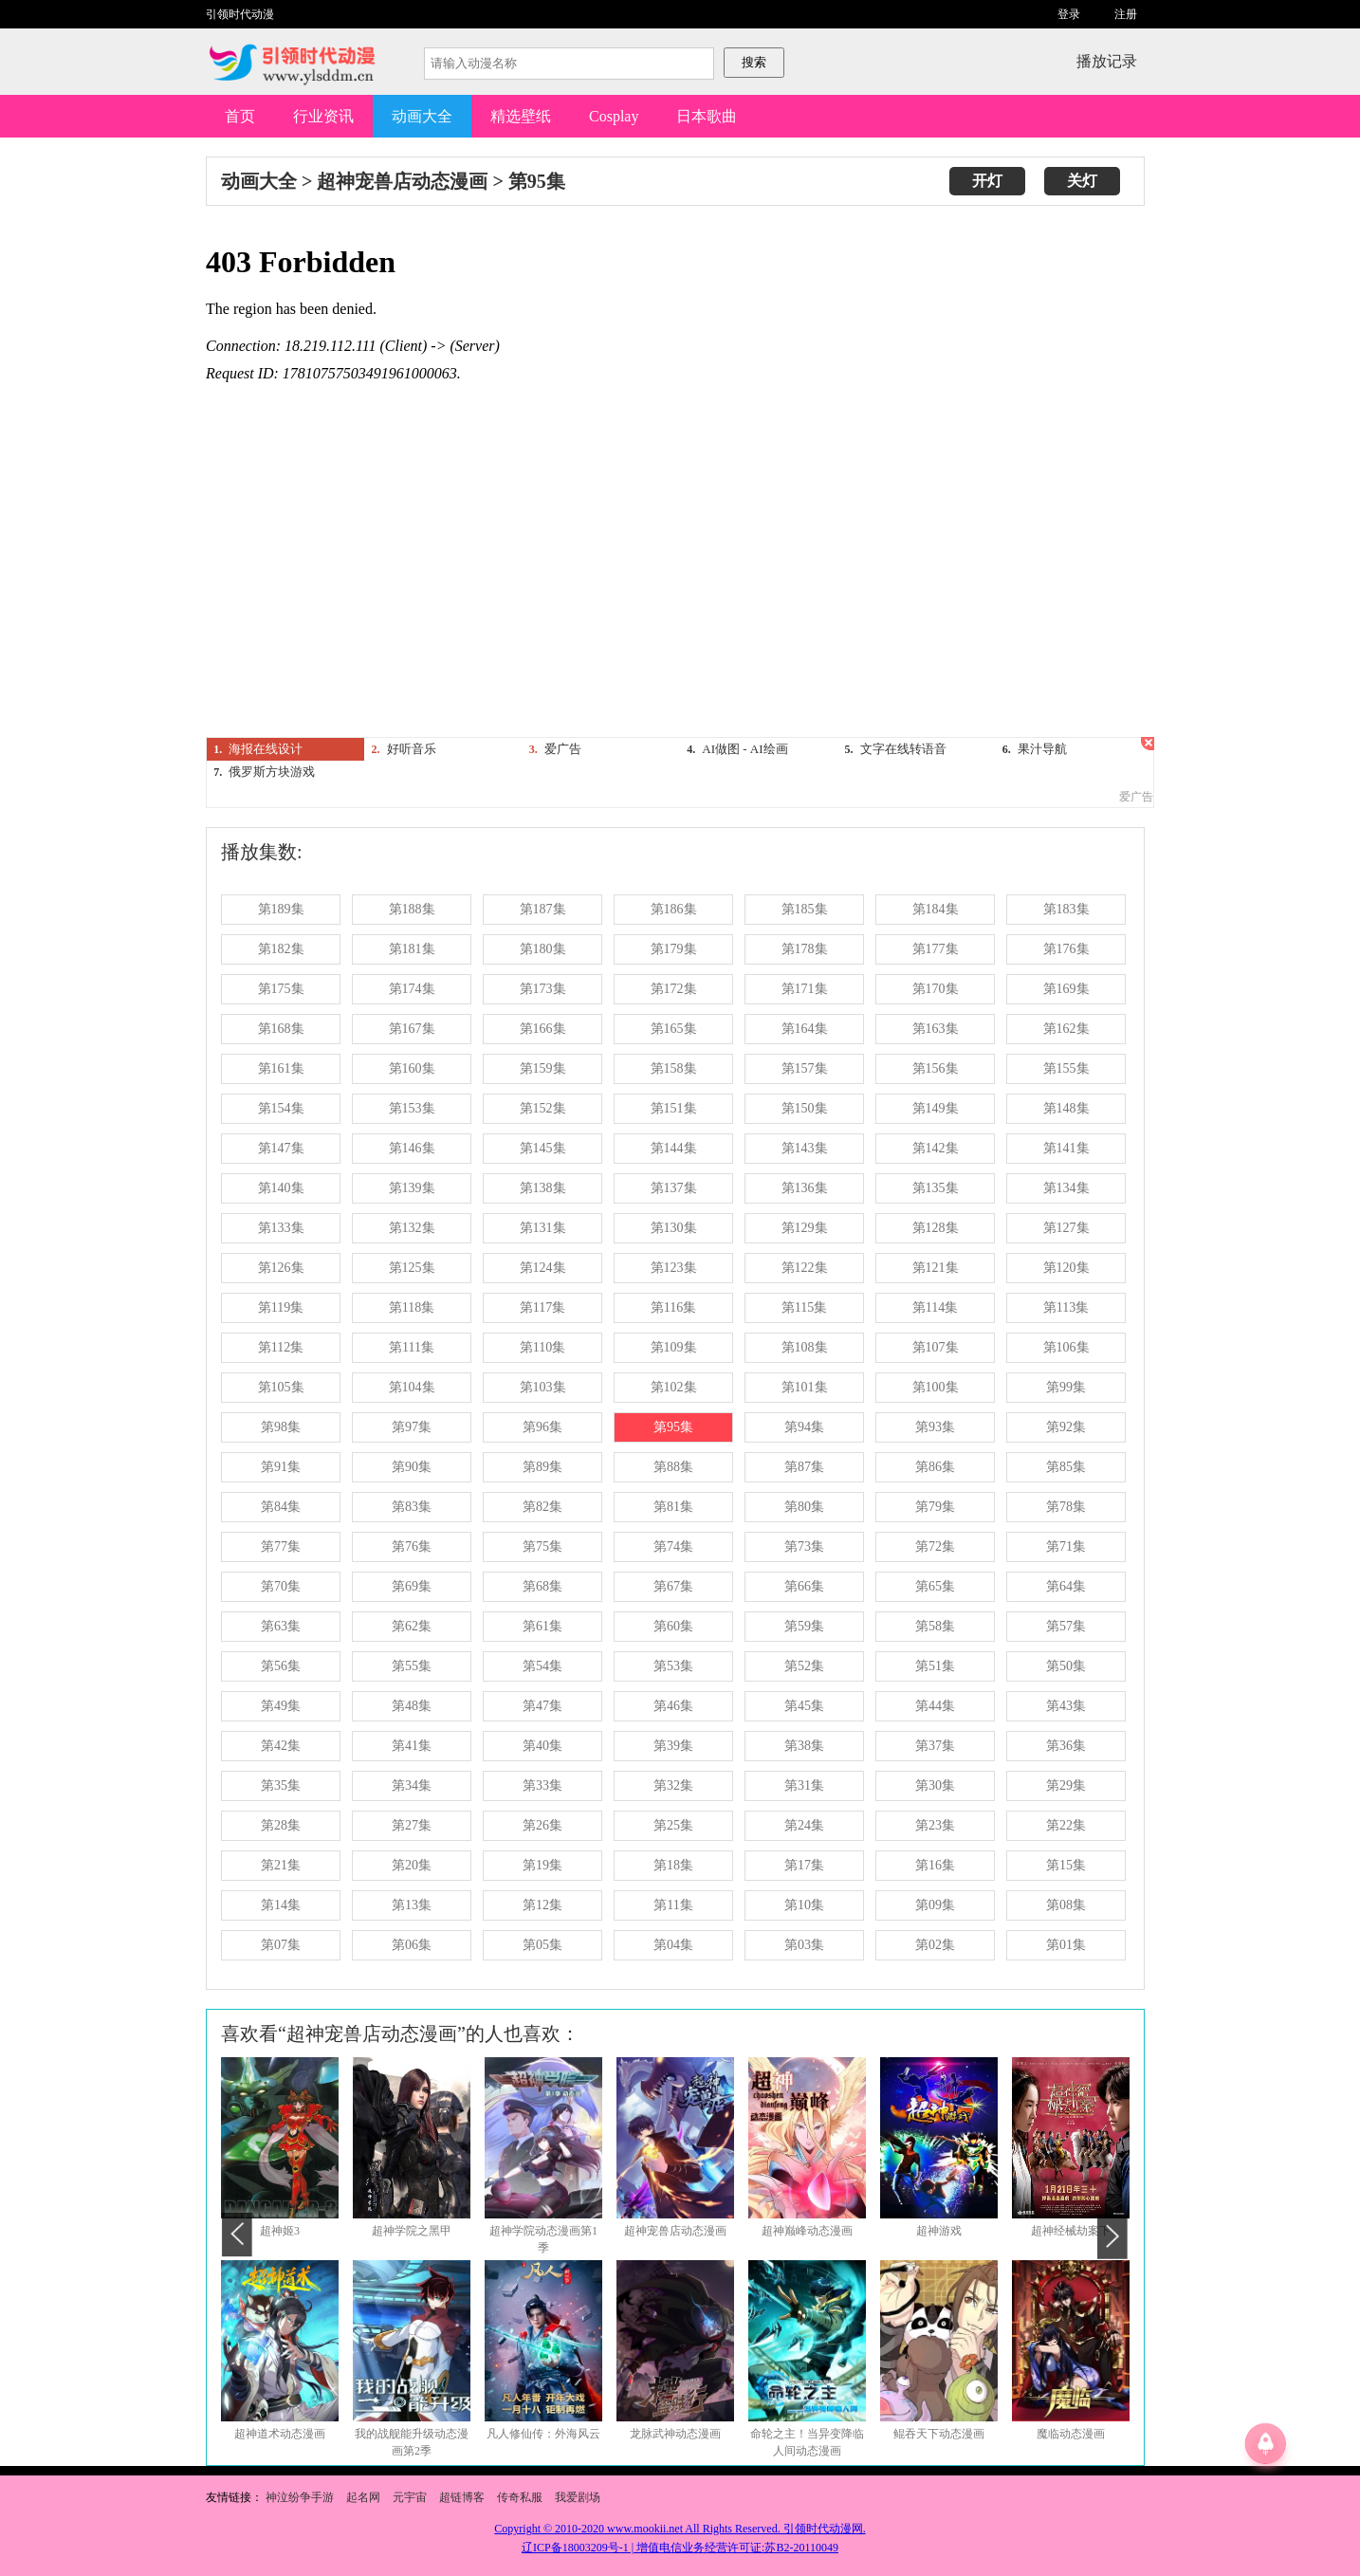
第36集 (1066, 1746)
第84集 (281, 1507)
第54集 (542, 1666)
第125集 (412, 1267)
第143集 (804, 1148)
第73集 (804, 1546)
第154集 (281, 1108)
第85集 (1066, 1467)
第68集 (542, 1586)
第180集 (543, 949)
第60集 (673, 1626)
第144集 (674, 1148)
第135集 (935, 1188)
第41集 (412, 1746)
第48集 (412, 1706)
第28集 (281, 1825)
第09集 (935, 1905)
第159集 (543, 1068)
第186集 (674, 909)
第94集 (804, 1427)
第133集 (281, 1228)
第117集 (542, 1307)
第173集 (543, 989)
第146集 (412, 1148)
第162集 (1066, 1028)
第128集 (935, 1228)
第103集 (543, 1387)
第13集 (412, 1905)
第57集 (1066, 1626)
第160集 (412, 1068)
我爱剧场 (577, 2497)
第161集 (281, 1068)
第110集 (542, 1347)
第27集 (412, 1825)
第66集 (804, 1586)
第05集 (542, 1945)
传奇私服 (521, 2497)
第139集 (412, 1188)
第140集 (281, 1188)
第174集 (412, 989)
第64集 (1066, 1586)
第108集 (804, 1347)
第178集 (804, 949)
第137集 (674, 1188)
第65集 (935, 1586)
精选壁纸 (520, 116)
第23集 (935, 1825)
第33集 (542, 1785)
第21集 (281, 1865)
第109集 (674, 1347)
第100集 (935, 1387)
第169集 (1066, 989)
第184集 (935, 909)
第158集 (674, 1068)
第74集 (673, 1546)
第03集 (804, 1945)
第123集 (674, 1267)
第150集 (804, 1108)
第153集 (412, 1108)
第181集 (412, 949)
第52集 (804, 1666)
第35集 (281, 1785)
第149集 (935, 1108)
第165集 (674, 1028)
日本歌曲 (706, 116)
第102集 (674, 1387)
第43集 (1066, 1706)
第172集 (674, 989)
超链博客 (462, 2497)
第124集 (543, 1267)
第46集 (673, 1706)
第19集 (542, 1865)
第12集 (542, 1905)
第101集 (804, 1387)
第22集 (1066, 1825)
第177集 (935, 949)
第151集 (674, 1108)
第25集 (673, 1825)
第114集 (935, 1307)
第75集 (542, 1546)
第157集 (804, 1068)
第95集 (536, 181)
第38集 (804, 1746)
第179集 (674, 949)
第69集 (412, 1586)
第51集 (935, 1666)
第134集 (1066, 1188)
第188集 (412, 909)
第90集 (412, 1467)
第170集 (935, 989)
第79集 (935, 1507)
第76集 (412, 1546)
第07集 (281, 1945)
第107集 (935, 1347)
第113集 (1066, 1307)
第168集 (281, 1028)
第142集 (935, 1148)
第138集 (543, 1188)
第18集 (673, 1865)
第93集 (935, 1427)
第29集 (1066, 1785)
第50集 (1066, 1666)
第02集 (935, 1945)
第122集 (804, 1267)
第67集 (673, 1586)
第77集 (281, 1546)
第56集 (281, 1666)
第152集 (543, 1108)
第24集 (804, 1825)
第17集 (804, 1865)
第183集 (1066, 909)
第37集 (935, 1746)
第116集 (673, 1307)
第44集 (935, 1706)
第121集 (935, 1267)
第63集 (281, 1626)
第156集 (935, 1068)
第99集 (1066, 1387)
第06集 (412, 1945)
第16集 (935, 1865)
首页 (240, 116)
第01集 (1066, 1945)
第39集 (673, 1746)
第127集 (1066, 1228)
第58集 (935, 1626)
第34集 (412, 1785)
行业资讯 (323, 116)
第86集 (935, 1467)
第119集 (280, 1307)
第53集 (673, 1666)
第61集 (542, 1626)
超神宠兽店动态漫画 (402, 181)
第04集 (673, 1945)
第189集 (281, 909)
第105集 (281, 1387)
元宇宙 (410, 2497)
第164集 (804, 1028)
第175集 (281, 989)
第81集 (673, 1507)
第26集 (542, 1825)
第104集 (412, 1387)
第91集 (281, 1467)
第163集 (935, 1028)
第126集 (281, 1267)
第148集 (1066, 1108)
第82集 (542, 1507)
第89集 (542, 1467)
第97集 (412, 1427)
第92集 (1066, 1427)
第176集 (1066, 949)
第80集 (804, 1507)
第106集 (1066, 1347)
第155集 (1066, 1068)
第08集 (1066, 1905)
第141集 (1066, 1148)
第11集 (672, 1905)
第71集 (1066, 1546)
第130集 (674, 1228)
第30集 (935, 1785)
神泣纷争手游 (300, 2497)
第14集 (281, 1905)
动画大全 (422, 116)
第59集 (804, 1626)
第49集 (281, 1706)
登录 (1068, 14)
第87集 (804, 1467)
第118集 (411, 1307)
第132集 (412, 1228)
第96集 (542, 1427)
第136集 (804, 1188)
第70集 (281, 1586)
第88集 (673, 1467)
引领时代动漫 (240, 14)
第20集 (412, 1865)
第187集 (543, 909)
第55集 (412, 1666)
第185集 (804, 909)
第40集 (542, 1746)
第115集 (804, 1307)
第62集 (412, 1626)
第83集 (412, 1507)
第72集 (935, 1546)
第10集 (804, 1905)
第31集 (804, 1785)
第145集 (543, 1148)
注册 (1125, 14)
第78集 (1066, 1507)
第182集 (281, 949)
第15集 (1066, 1865)
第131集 (543, 1228)
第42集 (281, 1746)
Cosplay (613, 116)
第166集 (543, 1028)
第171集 (804, 989)
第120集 (1066, 1267)
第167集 (412, 1028)
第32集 (673, 1785)
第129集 (804, 1228)
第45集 (804, 1706)
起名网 (363, 2497)
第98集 (281, 1427)
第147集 (281, 1148)
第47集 (542, 1706)
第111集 (411, 1347)
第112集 (280, 1347)
